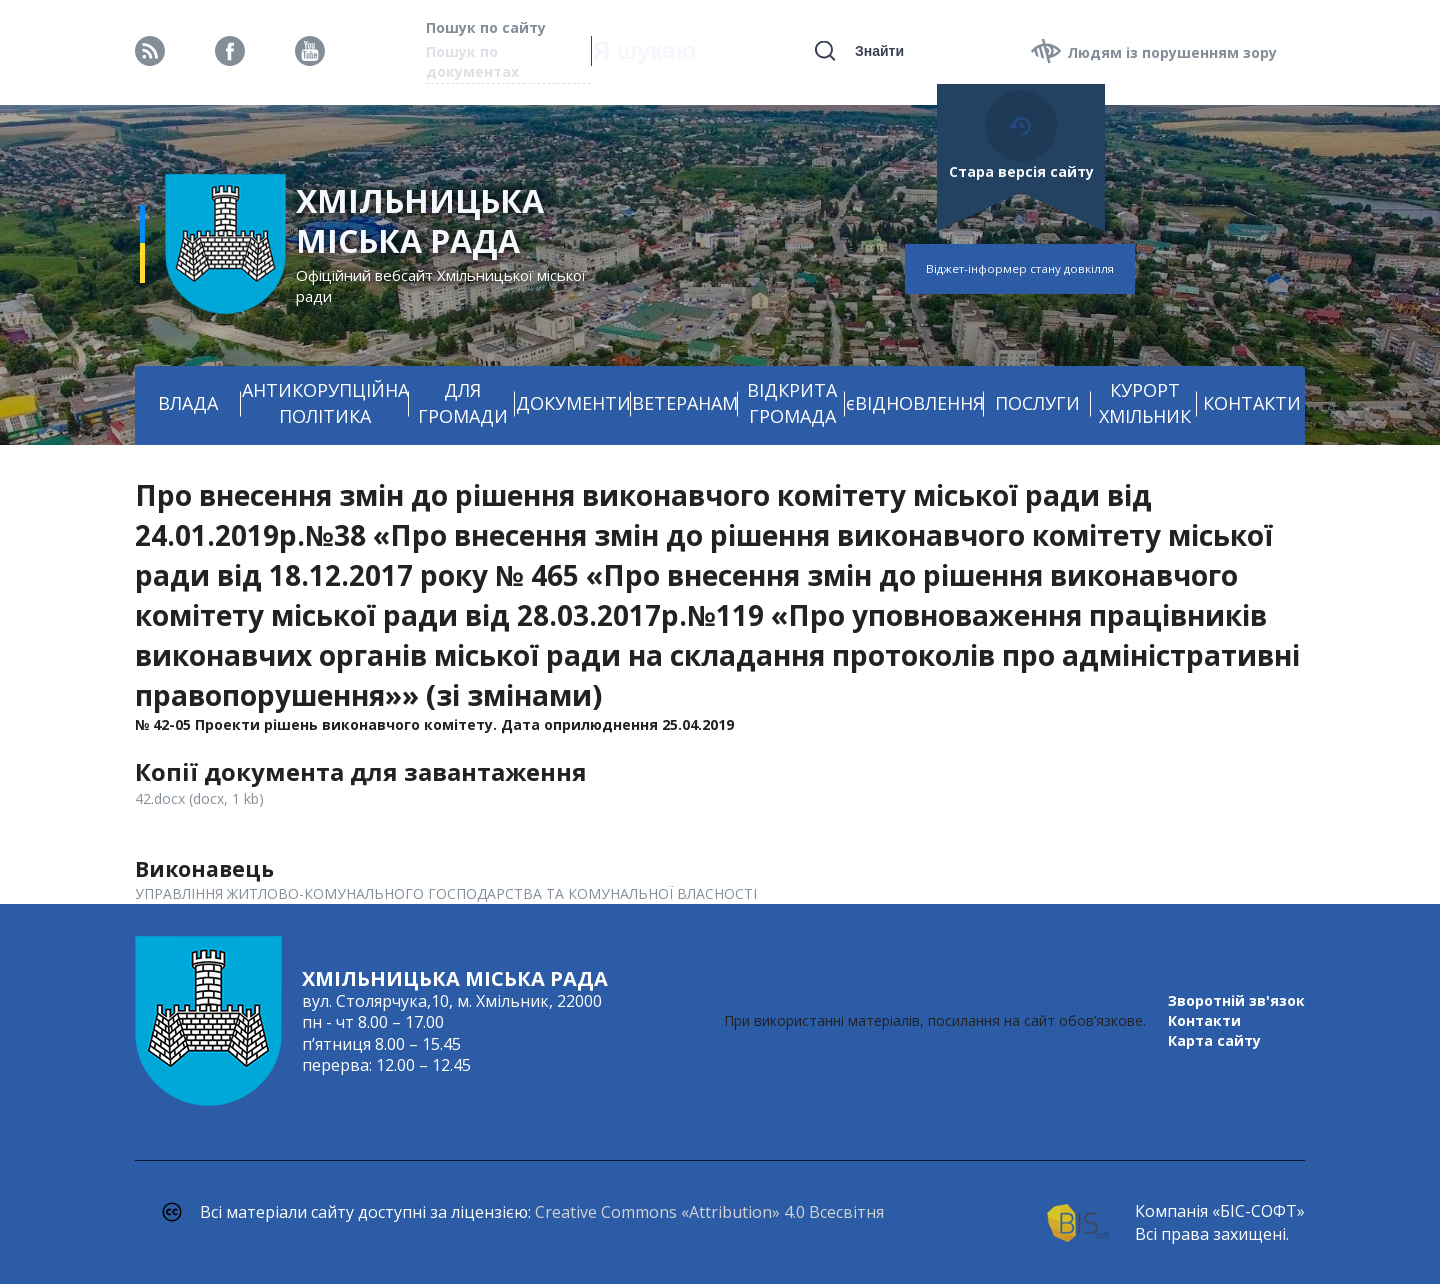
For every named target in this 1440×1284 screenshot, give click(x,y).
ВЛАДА (188, 403)
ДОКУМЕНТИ (573, 403)
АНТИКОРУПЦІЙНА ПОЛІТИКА (325, 403)
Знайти (879, 51)
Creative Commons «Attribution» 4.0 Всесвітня (709, 1212)
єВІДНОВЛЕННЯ (915, 403)
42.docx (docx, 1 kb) (199, 798)
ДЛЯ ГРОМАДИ (463, 403)
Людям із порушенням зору (1172, 52)
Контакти (1204, 1020)
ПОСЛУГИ (1037, 403)
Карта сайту (1214, 1040)
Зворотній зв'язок (1236, 1000)
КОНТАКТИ (1252, 403)
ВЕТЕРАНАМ (685, 403)
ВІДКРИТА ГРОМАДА (792, 403)
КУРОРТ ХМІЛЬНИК (1145, 403)
